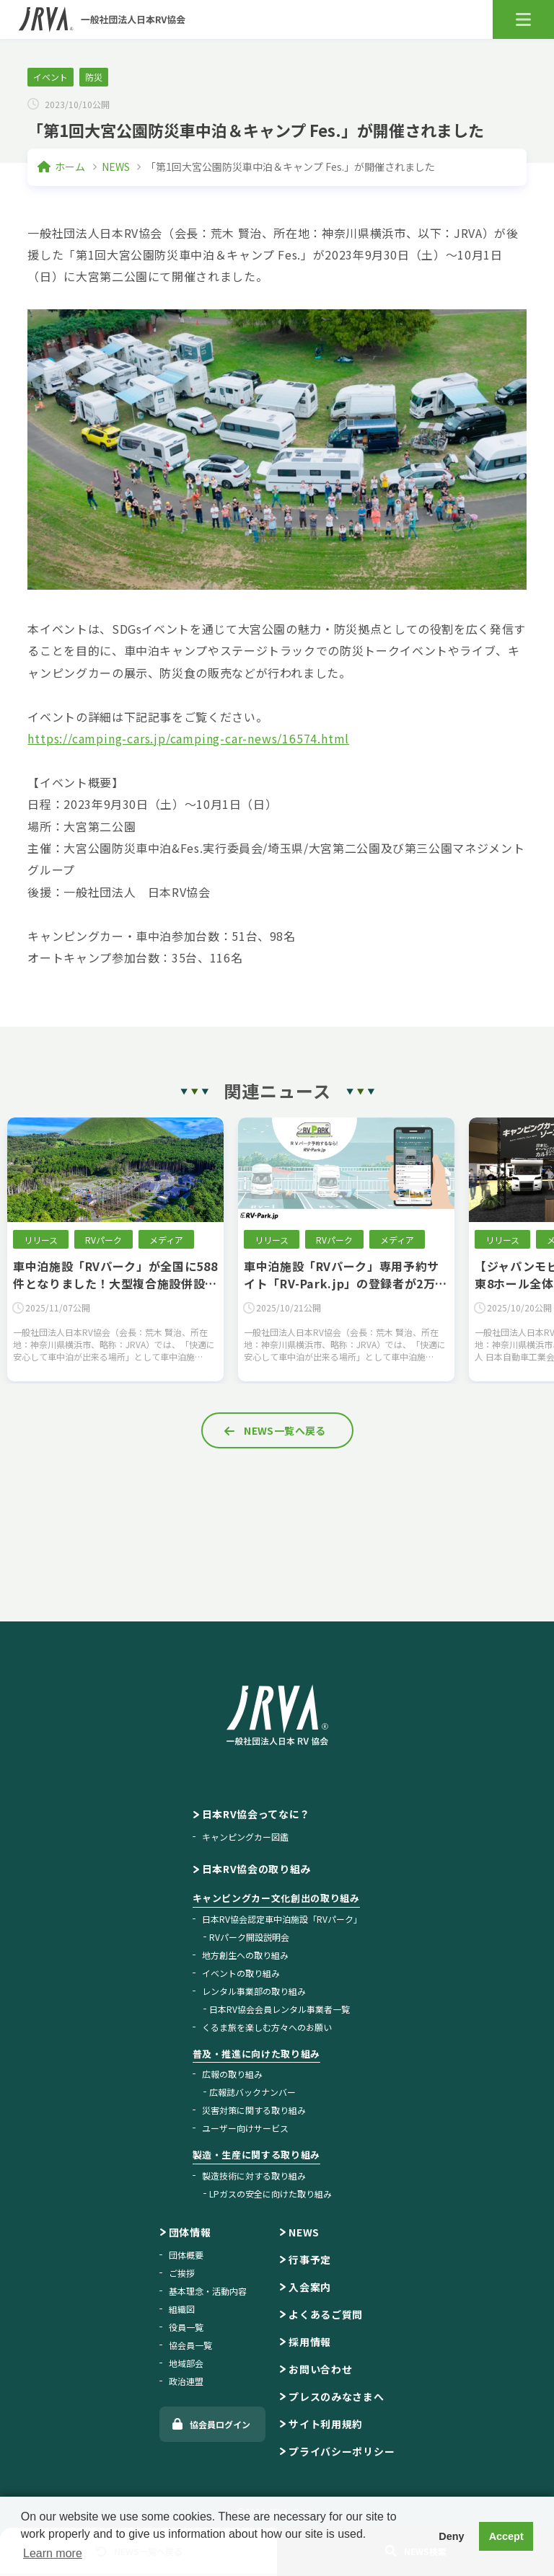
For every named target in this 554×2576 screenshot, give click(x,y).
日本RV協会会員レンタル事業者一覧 (279, 2009)
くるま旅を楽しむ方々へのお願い (267, 2027)
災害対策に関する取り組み (254, 2110)
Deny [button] (451, 2536)
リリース (41, 1240)
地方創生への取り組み (245, 1955)
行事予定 (310, 2259)
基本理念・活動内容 (208, 2291)
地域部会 (186, 2363)
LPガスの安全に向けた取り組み (270, 2193)
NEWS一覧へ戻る (285, 1430)
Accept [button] (506, 2536)
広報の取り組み (232, 2074)
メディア (166, 1240)
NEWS (116, 166)
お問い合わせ (320, 2369)
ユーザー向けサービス (245, 2128)
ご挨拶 (182, 2273)
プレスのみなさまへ (336, 2396)
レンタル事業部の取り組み (254, 1991)
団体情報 (190, 2232)
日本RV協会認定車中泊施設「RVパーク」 (282, 1919)
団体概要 (186, 2255)
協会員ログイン (220, 2424)
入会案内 (310, 2287)
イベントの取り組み (241, 1973)
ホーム (70, 166)
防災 (93, 77)
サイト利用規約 (326, 2424)
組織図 (182, 2309)
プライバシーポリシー (342, 2451)
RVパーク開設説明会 (249, 1937)
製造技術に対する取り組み (254, 2175)
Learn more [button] (52, 2553)
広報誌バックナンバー (252, 2092)
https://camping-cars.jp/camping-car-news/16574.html (188, 738)
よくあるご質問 (326, 2314)
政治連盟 (186, 2381)
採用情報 (310, 2341)
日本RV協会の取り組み (257, 1869)
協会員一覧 (190, 2345)
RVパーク (103, 1240)
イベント (50, 77)
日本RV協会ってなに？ (256, 1814)
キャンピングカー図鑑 (245, 1837)
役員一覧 (186, 2327)
